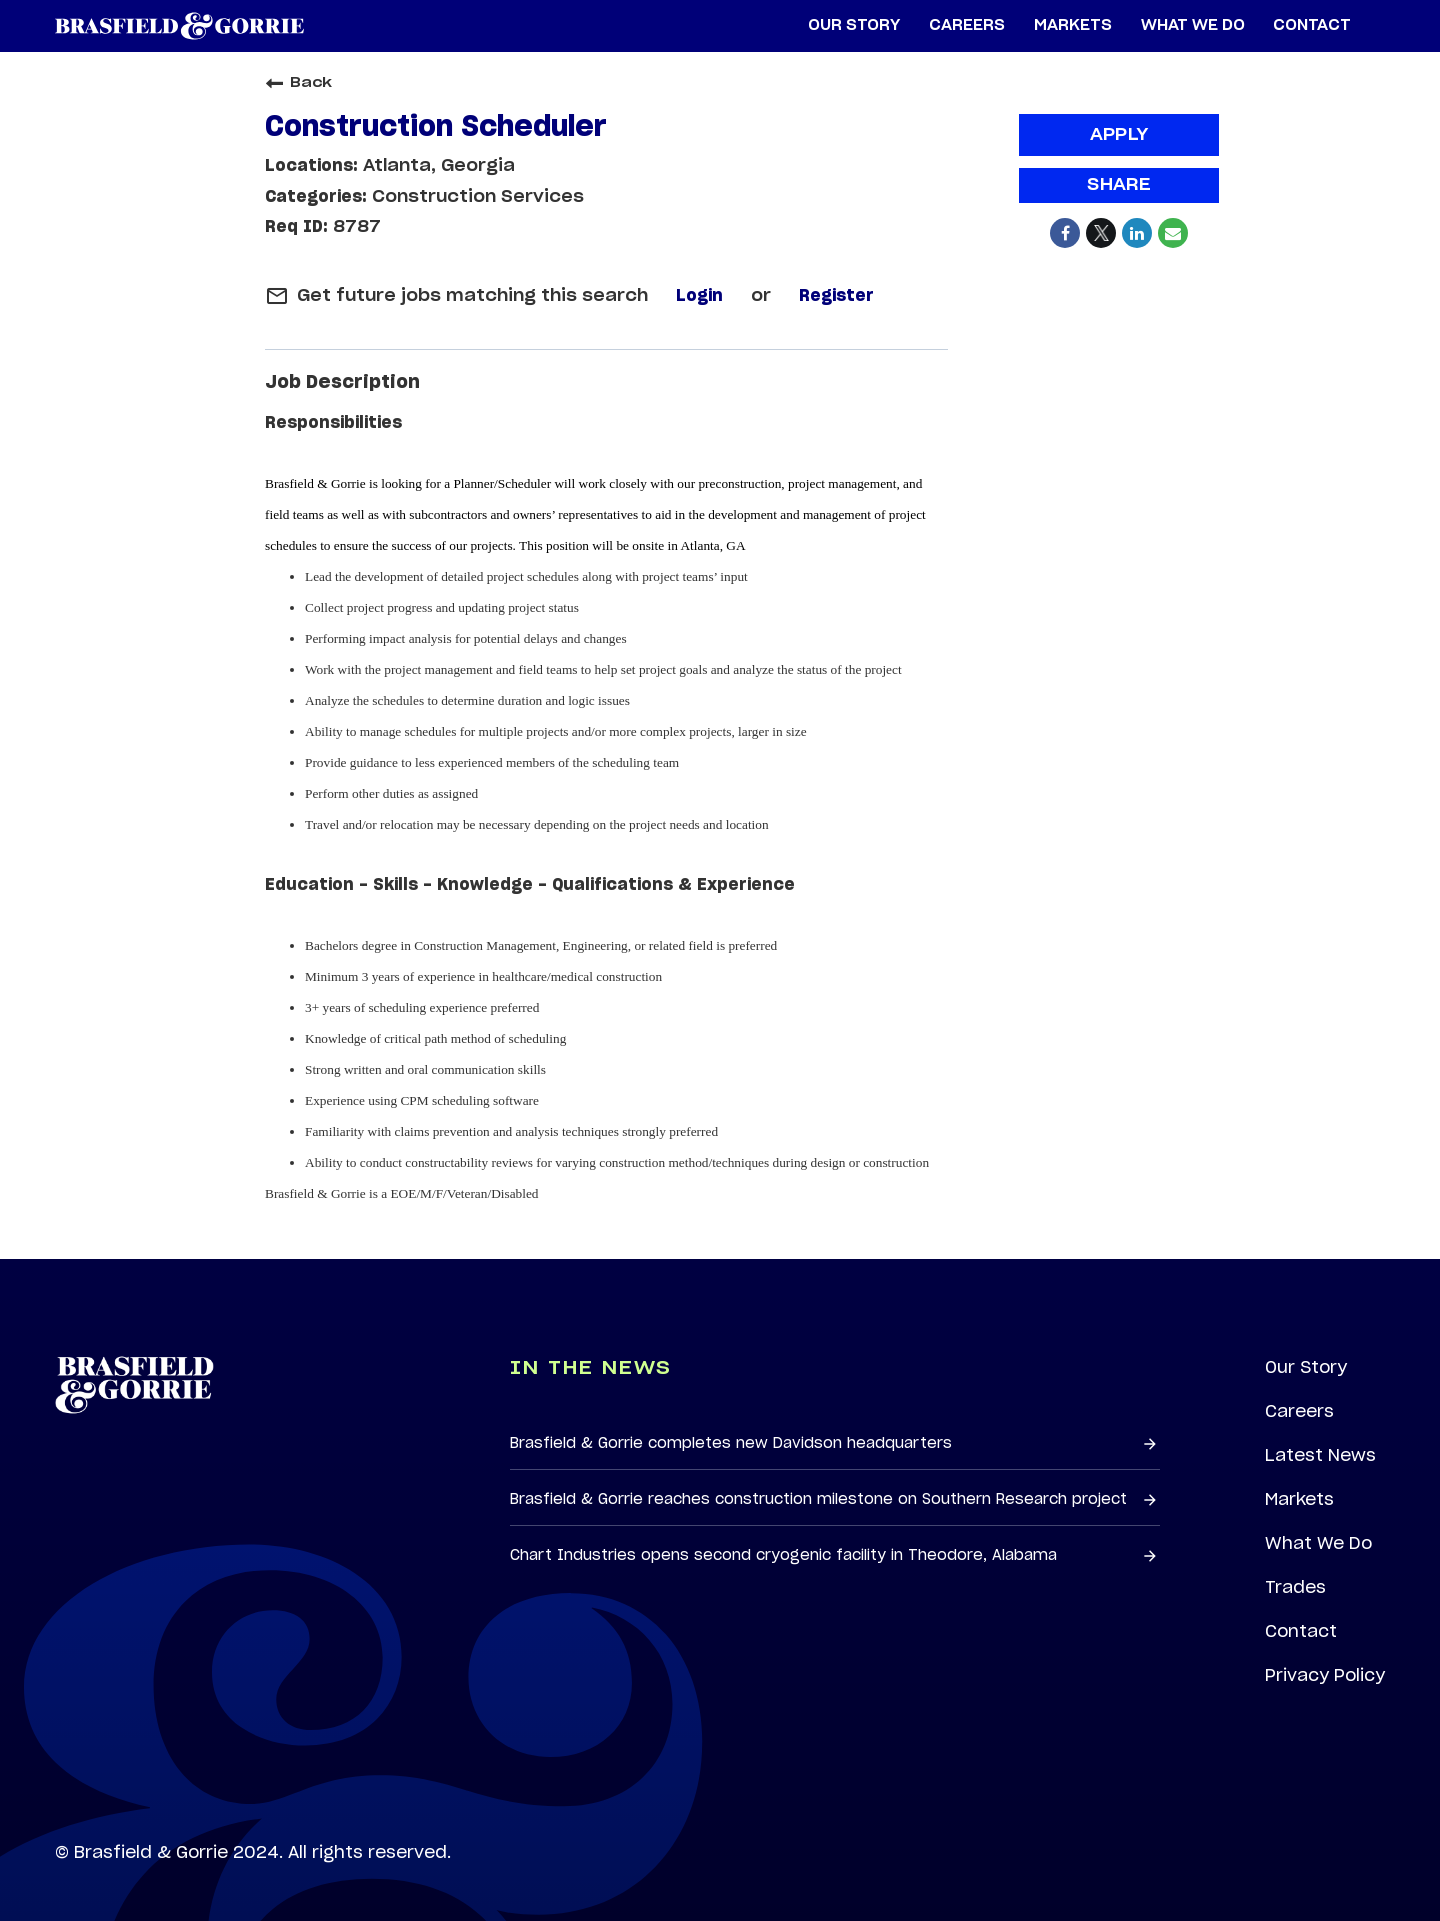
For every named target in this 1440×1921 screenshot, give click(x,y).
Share (1119, 185)
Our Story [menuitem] (854, 25)
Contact (1301, 1631)
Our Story (1306, 1367)
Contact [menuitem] (1312, 25)
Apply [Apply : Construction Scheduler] (1119, 135)
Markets (1299, 1499)
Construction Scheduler (436, 128)
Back (298, 83)
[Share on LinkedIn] (1137, 233)
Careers (1299, 1411)
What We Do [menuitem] (1193, 25)
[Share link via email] (1173, 233)
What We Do (1318, 1543)
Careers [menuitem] (967, 25)
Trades (1295, 1587)
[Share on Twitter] (1101, 233)
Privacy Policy (1325, 1675)
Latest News (1320, 1455)
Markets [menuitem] (1073, 25)
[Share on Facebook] (1065, 233)
